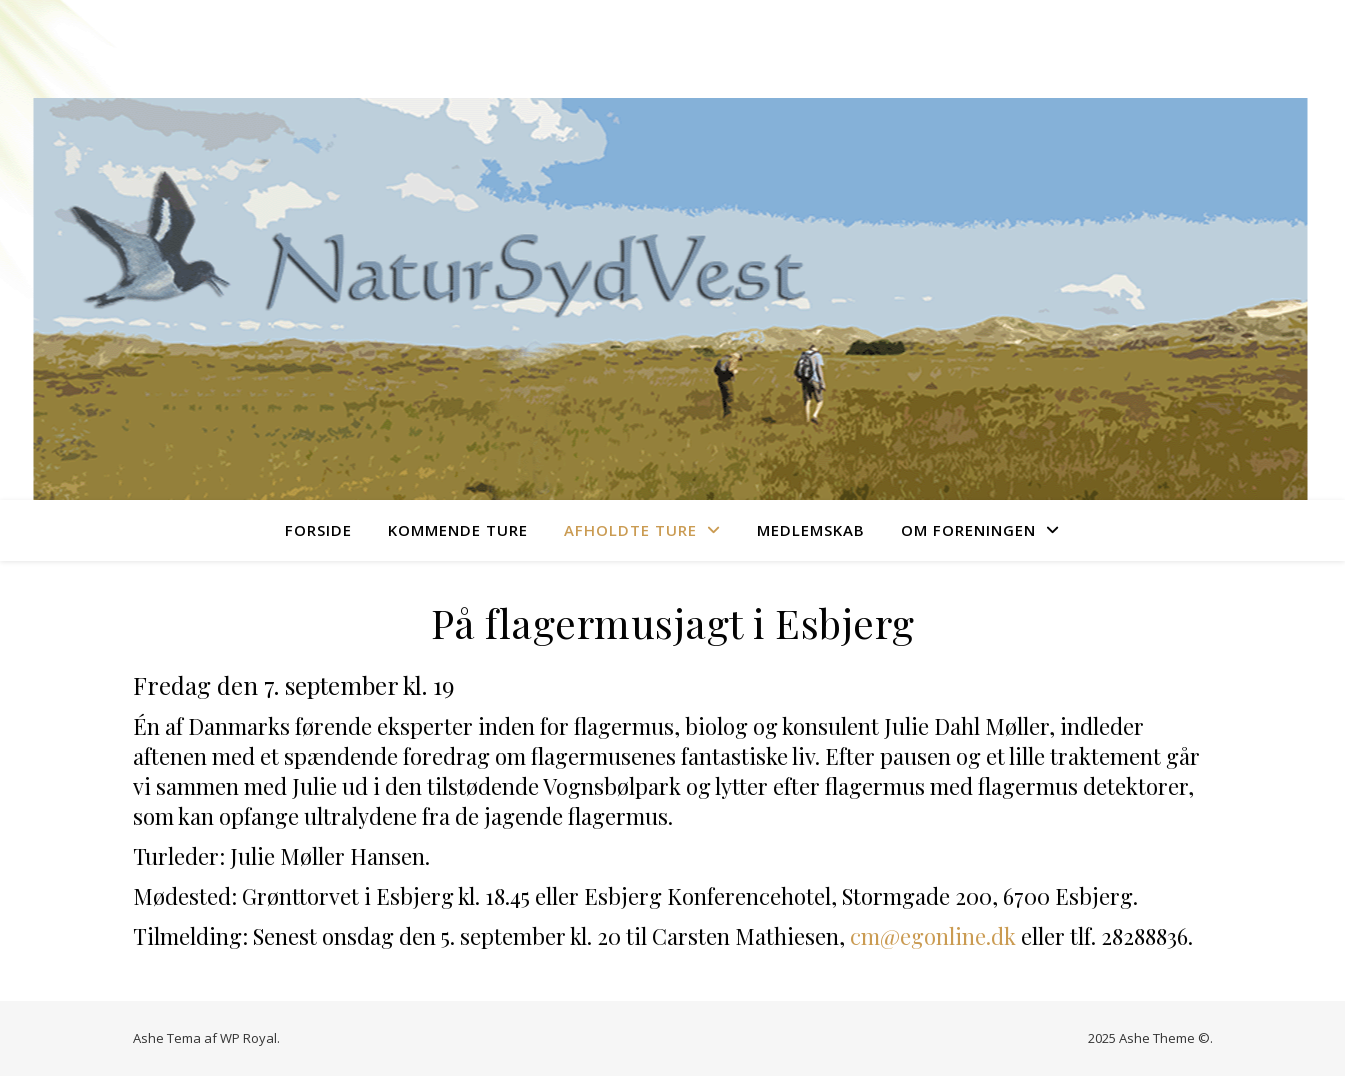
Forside (318, 530)
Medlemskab (811, 530)
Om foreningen (968, 530)
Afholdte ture (630, 530)
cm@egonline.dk (933, 936)
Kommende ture (458, 530)
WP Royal (248, 1038)
